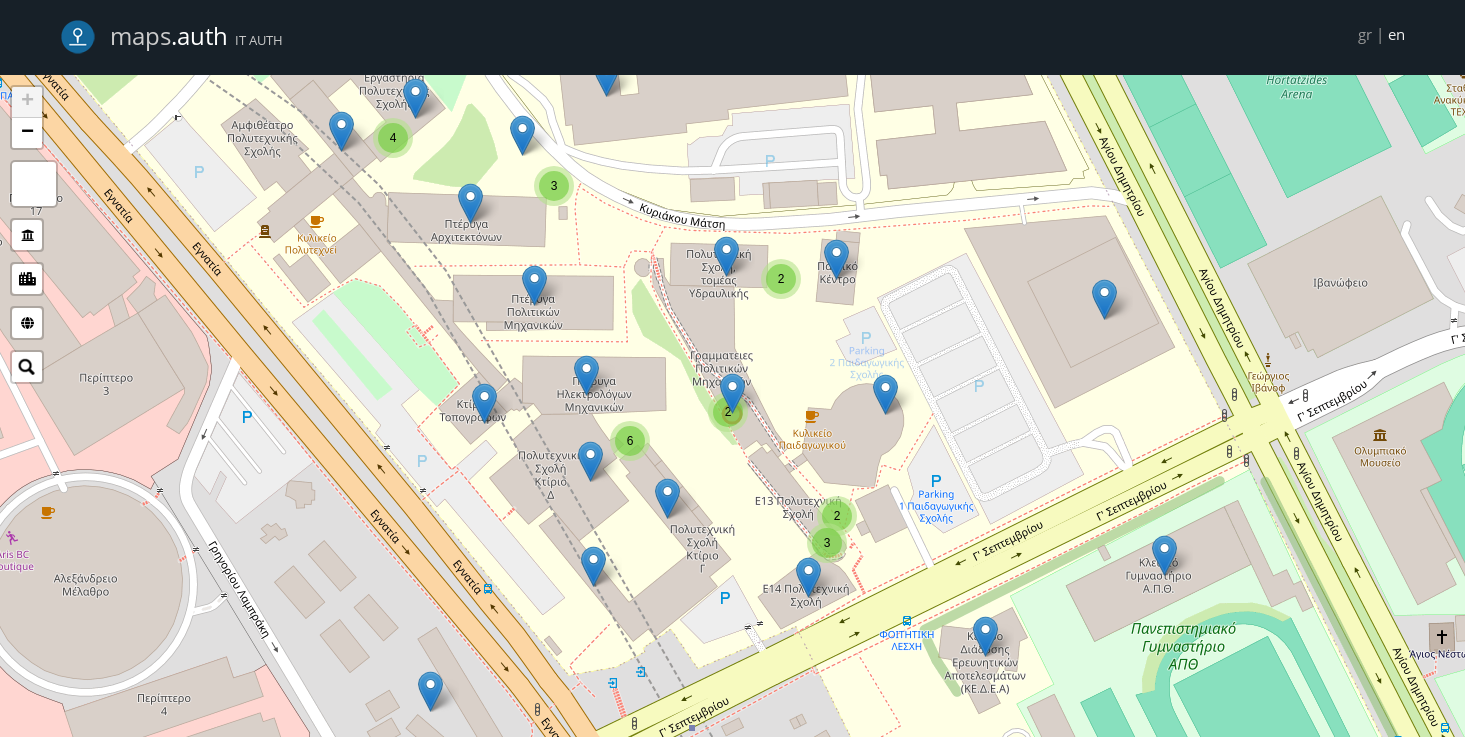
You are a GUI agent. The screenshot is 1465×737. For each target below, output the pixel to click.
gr (1365, 34)
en (1396, 34)
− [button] (27, 133)
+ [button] (27, 102)
